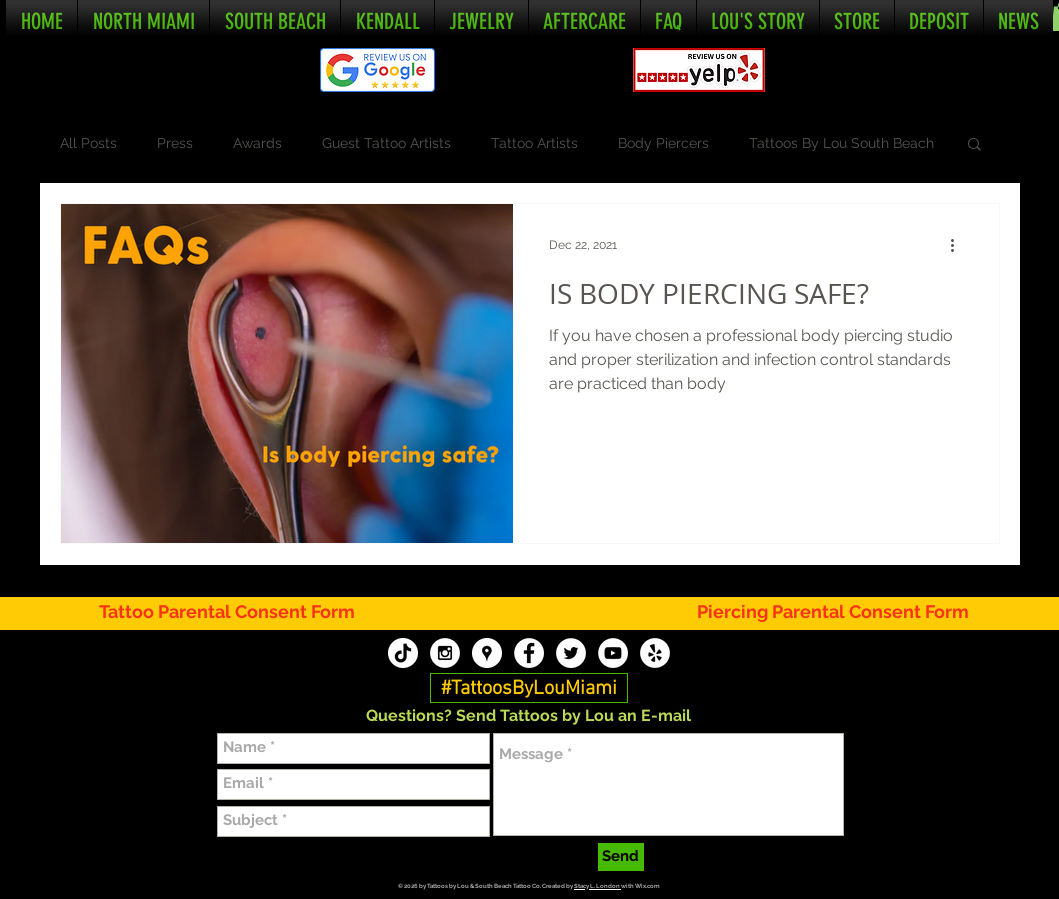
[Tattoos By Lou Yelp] (655, 653)
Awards (257, 143)
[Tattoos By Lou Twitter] (571, 653)
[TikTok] (403, 653)
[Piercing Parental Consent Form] (833, 612)
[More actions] (960, 245)
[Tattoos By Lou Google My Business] (487, 653)
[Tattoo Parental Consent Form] (239, 612)
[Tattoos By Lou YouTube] (613, 653)
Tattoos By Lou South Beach (841, 143)
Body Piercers (663, 143)
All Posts (88, 143)
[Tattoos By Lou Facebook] (529, 653)
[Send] (621, 857)
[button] (974, 145)
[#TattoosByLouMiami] (529, 689)
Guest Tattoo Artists (386, 143)
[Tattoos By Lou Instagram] (445, 653)
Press (175, 143)
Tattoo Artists (534, 143)
